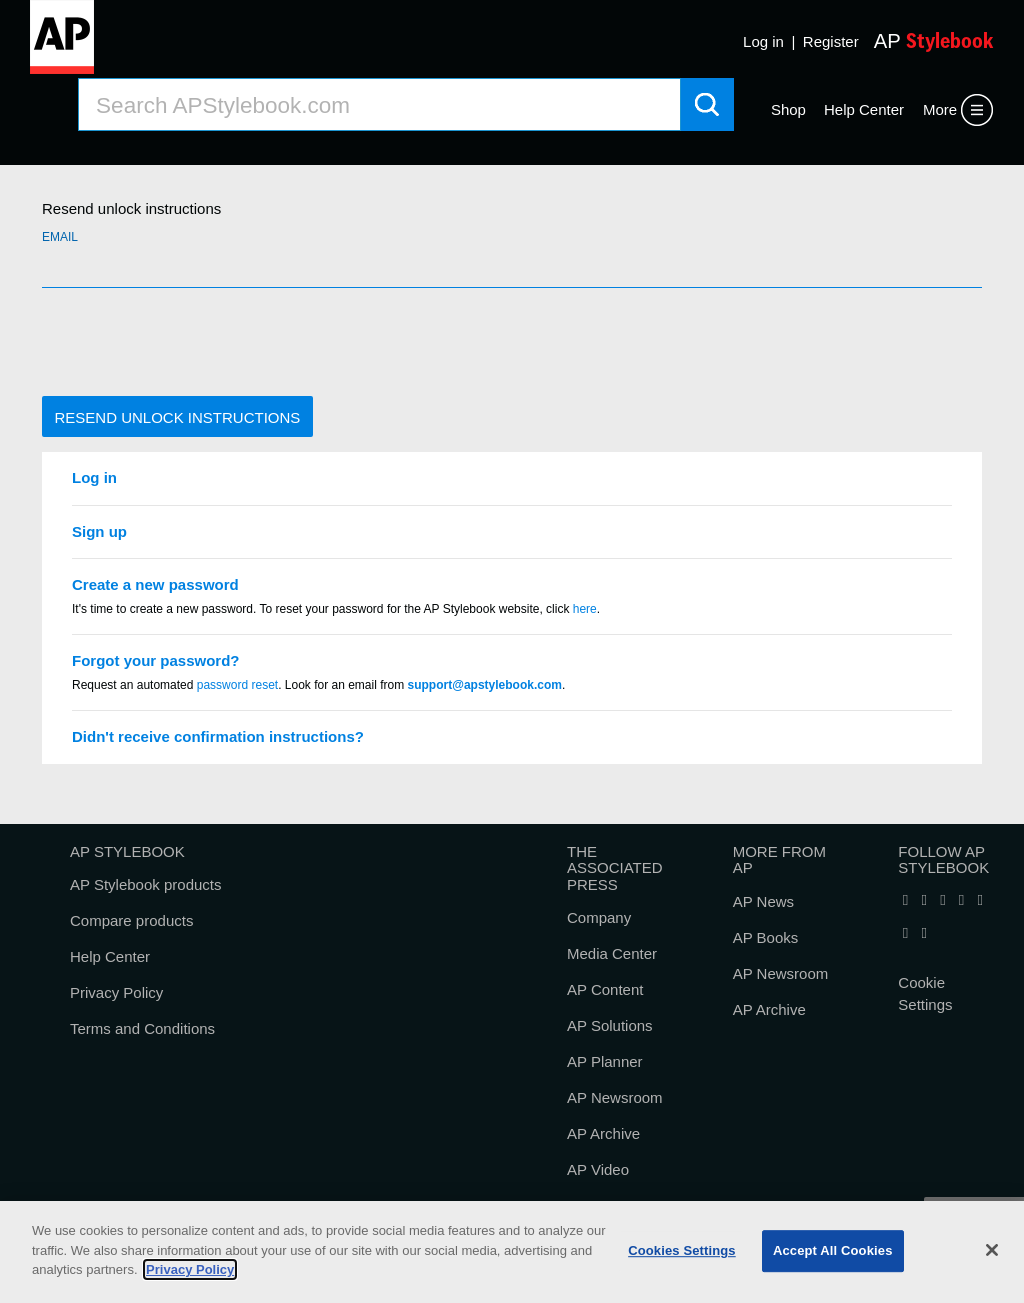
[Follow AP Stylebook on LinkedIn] (943, 900)
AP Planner (605, 1061)
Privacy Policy (116, 992)
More (940, 109)
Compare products (131, 920)
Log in (763, 41)
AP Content (605, 989)
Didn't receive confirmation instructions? (218, 736)
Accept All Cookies (833, 1250)
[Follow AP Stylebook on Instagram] (905, 933)
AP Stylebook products (145, 884)
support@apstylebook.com (485, 685)
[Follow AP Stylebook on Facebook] (905, 900)
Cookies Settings (682, 1250)
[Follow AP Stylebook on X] (924, 900)
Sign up (99, 531)
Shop (788, 109)
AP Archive (603, 1133)
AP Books (766, 937)
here (585, 609)
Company (599, 917)
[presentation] (194, 342)
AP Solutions (610, 1025)
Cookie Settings (925, 994)
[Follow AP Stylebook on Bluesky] (961, 900)
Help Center (864, 109)
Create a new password (155, 584)
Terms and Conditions (142, 1028)
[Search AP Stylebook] (379, 104)
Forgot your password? (156, 660)
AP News (763, 901)
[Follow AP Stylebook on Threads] (980, 900)
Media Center (612, 953)
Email (60, 237)
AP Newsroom (615, 1097)
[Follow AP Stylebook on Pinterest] (924, 933)
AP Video (598, 1169)
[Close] (992, 1250)
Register (831, 41)
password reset (237, 685)
